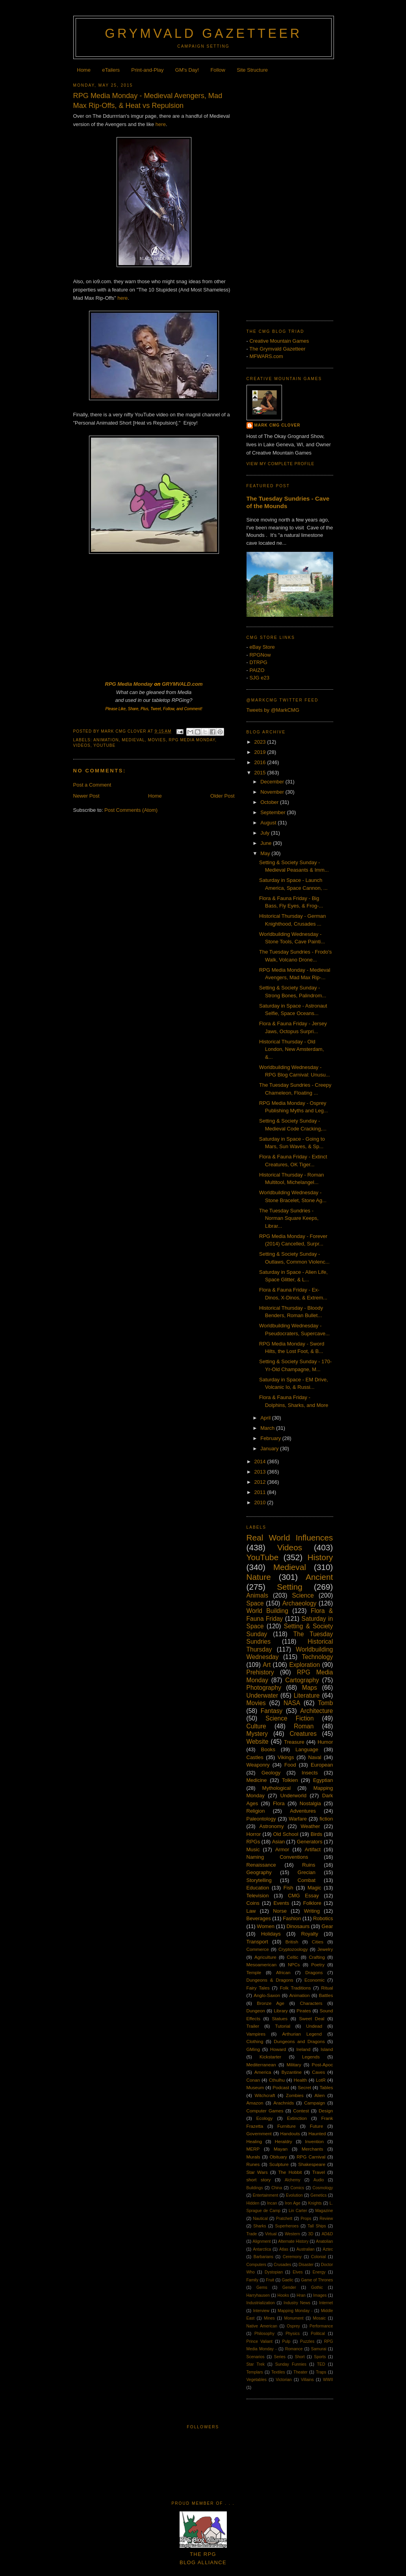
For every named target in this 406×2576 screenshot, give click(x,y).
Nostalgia (310, 1803)
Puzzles (307, 2341)
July (265, 833)
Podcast (281, 2087)
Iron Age (292, 2203)
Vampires (256, 2033)
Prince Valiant (260, 2341)
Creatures (302, 1733)
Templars (255, 2372)
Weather (310, 1826)
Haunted (317, 2133)
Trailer (253, 2026)
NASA (292, 1703)
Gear (327, 1926)
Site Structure (252, 70)
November (272, 792)
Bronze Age (270, 2003)
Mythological (276, 1788)
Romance (293, 2349)
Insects (310, 1773)
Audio (318, 2180)
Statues (279, 2018)
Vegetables (257, 2379)
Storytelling (259, 1880)
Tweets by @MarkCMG (273, 710)
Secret (304, 2087)
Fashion (292, 1918)
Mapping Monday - (295, 2311)
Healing (254, 2141)
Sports (320, 2357)
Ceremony (292, 2257)
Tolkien (290, 1780)
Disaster (305, 2264)
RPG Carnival (311, 2156)
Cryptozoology (293, 1949)
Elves (297, 2272)
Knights (315, 2203)
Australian (306, 2249)
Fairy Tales (258, 1987)
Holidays (271, 1934)
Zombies (295, 2095)
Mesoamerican (262, 1964)
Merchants (312, 2148)
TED (321, 2364)
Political (318, 2333)
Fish (288, 1888)
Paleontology (261, 1819)
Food (290, 1765)
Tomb (325, 1703)
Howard (278, 2049)
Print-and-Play (147, 70)
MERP (253, 2148)
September (273, 812)
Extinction (297, 2118)
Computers (257, 2264)
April (266, 1418)
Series (279, 2357)
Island (327, 2049)
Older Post (222, 796)
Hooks (283, 2295)
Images (319, 2295)
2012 (260, 1482)
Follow (217, 70)
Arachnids (283, 2102)
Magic (314, 1888)
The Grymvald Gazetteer (277, 349)
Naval (314, 1757)
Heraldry (283, 2141)
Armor (282, 1849)
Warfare (298, 1819)
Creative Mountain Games (279, 341)
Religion (256, 1811)
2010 (260, 1502)
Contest (301, 2110)
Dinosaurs (298, 1926)
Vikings (286, 1757)
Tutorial (282, 2026)
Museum (255, 2087)
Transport (257, 1942)
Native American (262, 2326)
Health (300, 2079)
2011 (260, 1492)
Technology (317, 1657)
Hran (301, 2295)
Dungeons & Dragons (270, 1979)
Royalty (309, 1934)
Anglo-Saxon (267, 1995)
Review (326, 2218)
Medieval (133, 740)
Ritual (327, 1987)
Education (258, 1888)
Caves (318, 2072)
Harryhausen (258, 2295)
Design (326, 2110)
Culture (256, 1726)
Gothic (317, 2287)
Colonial (318, 2257)
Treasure (294, 1742)
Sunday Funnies (290, 2364)
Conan (253, 2079)
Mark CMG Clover (277, 425)
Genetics (318, 2195)
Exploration (304, 1664)
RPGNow (260, 655)
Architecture (316, 1710)
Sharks (259, 2226)
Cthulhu (277, 2079)
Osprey (293, 2326)
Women (265, 1926)
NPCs (294, 1964)
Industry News (297, 2303)
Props (305, 2218)
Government (259, 2133)
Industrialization (261, 2303)
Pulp (286, 2341)
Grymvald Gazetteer (203, 33)
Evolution (294, 2195)
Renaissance (261, 1865)
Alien (320, 2095)
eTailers (111, 70)
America (262, 2072)
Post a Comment (92, 785)
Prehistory (260, 1672)
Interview (261, 2311)
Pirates (304, 2010)
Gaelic (287, 2280)
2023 (260, 742)
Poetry (317, 1964)
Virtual (270, 2234)
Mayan (280, 2148)
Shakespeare (311, 2164)
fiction (326, 1819)
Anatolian (324, 2241)
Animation (106, 740)
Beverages (259, 1918)
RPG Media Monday (129, 684)
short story (259, 2179)
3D (310, 2234)
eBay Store (261, 647)
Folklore (312, 1903)
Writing (312, 1911)
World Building (267, 1610)
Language (306, 1749)
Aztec (328, 2249)
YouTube (104, 745)
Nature (259, 1576)
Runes (253, 2164)
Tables (326, 2087)
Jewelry (325, 1949)
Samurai (318, 2349)
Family (253, 2280)
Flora (279, 1803)
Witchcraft (264, 2095)
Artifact (313, 1849)
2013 (260, 1472)
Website (258, 1741)
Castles (255, 1757)
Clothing (255, 2041)
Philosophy (264, 2333)
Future (316, 2126)
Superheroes (287, 2226)
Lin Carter (298, 2211)
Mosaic (319, 2318)
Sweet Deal (311, 2018)
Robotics (323, 1918)
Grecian (307, 1872)
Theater (300, 2372)
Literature (307, 1695)
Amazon (255, 2102)
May (265, 853)
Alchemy (292, 2180)
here (161, 124)
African (283, 1972)
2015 (260, 773)
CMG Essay (303, 1896)
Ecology (264, 2118)
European (322, 1765)
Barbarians (263, 2257)
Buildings (255, 2188)
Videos (82, 745)
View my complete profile (281, 464)
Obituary (278, 2156)
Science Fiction (289, 1718)
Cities (317, 1941)
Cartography (302, 1680)
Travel (318, 2172)
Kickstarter (270, 2056)
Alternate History (293, 2241)
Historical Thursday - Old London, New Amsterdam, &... (291, 1049)
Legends (311, 2056)
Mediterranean (261, 2064)
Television (258, 1896)
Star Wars (257, 2172)
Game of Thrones (317, 2280)
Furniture (286, 2126)
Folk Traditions (295, 1987)
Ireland (303, 2049)
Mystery (257, 1733)
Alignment (261, 2241)
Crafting (317, 1957)
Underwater (262, 1695)
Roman (303, 1726)
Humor (325, 1742)
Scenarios (256, 2357)
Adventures (303, 1811)
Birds (317, 1834)
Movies (156, 740)
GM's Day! (187, 70)
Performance (321, 2326)
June (266, 843)
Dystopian (274, 2272)
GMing (253, 2049)
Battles (326, 1995)
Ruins (308, 1865)
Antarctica (262, 2249)
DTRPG (258, 662)
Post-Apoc (322, 2064)
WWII (328, 2379)
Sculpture (279, 2164)
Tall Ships (317, 2226)
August (269, 823)
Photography (264, 1687)
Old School (285, 1834)
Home (84, 70)
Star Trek (256, 2364)
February (271, 1438)
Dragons (314, 1972)
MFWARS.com (266, 356)
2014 (260, 1461)
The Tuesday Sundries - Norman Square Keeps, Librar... (289, 1218)
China (276, 2188)
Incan (272, 2203)
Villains (307, 2379)
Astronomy (272, 1826)
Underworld (293, 1795)
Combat (307, 1880)
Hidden (253, 2203)
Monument (294, 2318)
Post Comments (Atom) (131, 810)
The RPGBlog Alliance (203, 2554)
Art (267, 1664)
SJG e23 (259, 678)
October (270, 802)
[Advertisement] (290, 195)
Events (281, 1903)
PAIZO (256, 670)
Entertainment (265, 2195)
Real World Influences (290, 1537)
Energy (319, 2272)
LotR (321, 2079)
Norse (280, 1911)
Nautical (260, 2218)
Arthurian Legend (302, 2033)
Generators (310, 1842)
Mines (269, 2318)
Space (255, 1603)
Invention (314, 2141)
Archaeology (299, 1603)
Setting (289, 1586)
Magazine (324, 2211)
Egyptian (323, 1780)
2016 (260, 762)
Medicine (257, 1780)
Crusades (282, 2264)
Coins (253, 1903)
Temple (254, 1972)
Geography (259, 1872)
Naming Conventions (277, 1857)
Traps (321, 2372)
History (320, 1557)
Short (300, 2357)
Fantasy (271, 1710)
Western (292, 2234)
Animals (257, 1595)
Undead (314, 2026)
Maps (309, 1687)
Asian (278, 1842)
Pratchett (284, 2218)
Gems (261, 2287)
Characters (311, 2003)
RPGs (253, 1842)
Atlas (283, 2249)
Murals (253, 2156)
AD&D (327, 2234)
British (291, 1941)
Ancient (319, 1576)
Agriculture (265, 1957)
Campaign (314, 2102)
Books (268, 1749)
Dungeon (256, 2010)
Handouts (290, 2133)
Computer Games (265, 2110)
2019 (260, 752)
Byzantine (292, 2072)
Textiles (278, 2372)
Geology (270, 1773)
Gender (289, 2287)
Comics (297, 2188)
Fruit (270, 2280)
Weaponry (258, 1765)
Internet (326, 2303)
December (272, 782)
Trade (252, 2234)
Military (294, 2064)
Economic (314, 1979)
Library (281, 2010)
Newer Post (86, 796)
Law (251, 1911)
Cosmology (323, 2188)
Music (253, 1849)
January (270, 1448)
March (268, 1428)
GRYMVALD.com (182, 684)
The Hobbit (290, 2172)
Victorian (283, 2379)
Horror (254, 1834)
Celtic (292, 1957)
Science (303, 1595)
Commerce (258, 1949)
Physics (292, 2333)
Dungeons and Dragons (299, 2041)
